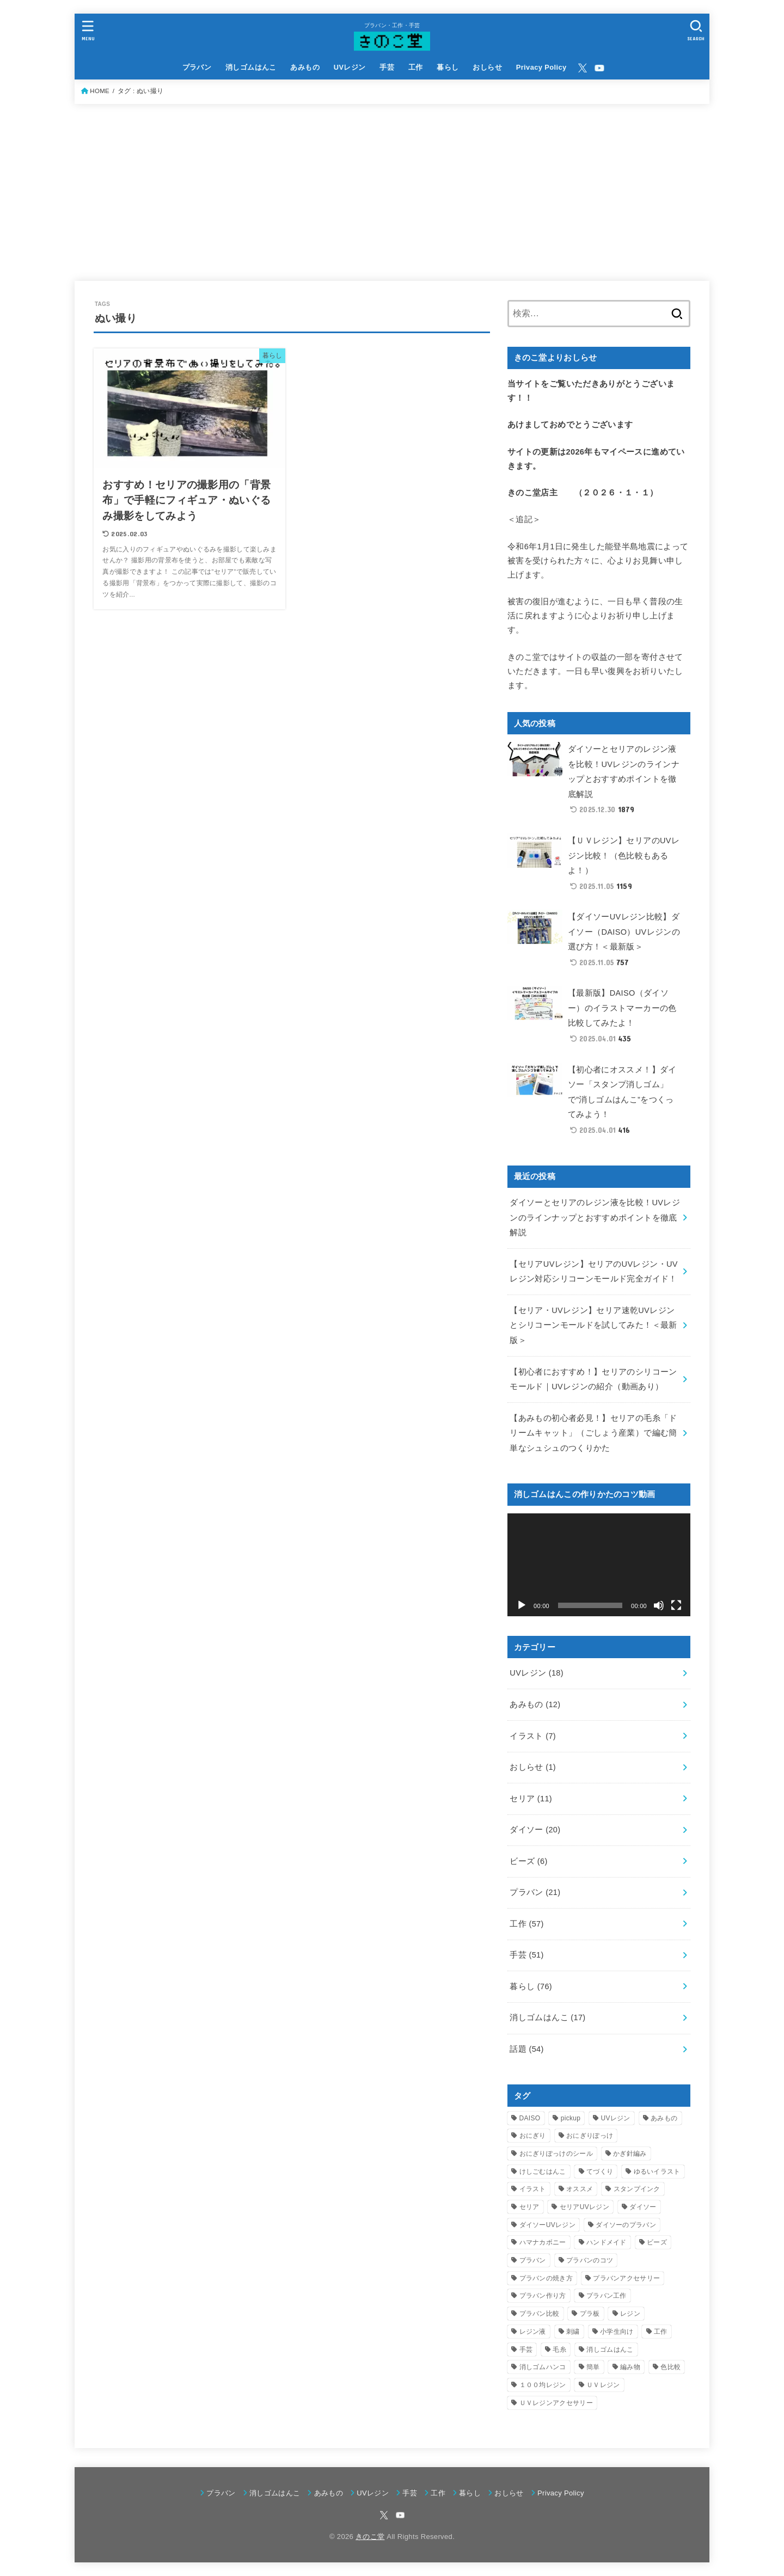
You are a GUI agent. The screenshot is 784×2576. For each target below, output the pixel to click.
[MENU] (88, 30)
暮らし (447, 67)
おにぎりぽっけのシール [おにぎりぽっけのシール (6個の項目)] (556, 2153)
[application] (598, 1564)
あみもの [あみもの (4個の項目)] (664, 2118)
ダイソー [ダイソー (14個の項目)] (642, 2207)
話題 (526, 2049)
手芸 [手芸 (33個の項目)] (526, 2349)
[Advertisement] (392, 185)
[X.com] (582, 68)
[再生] (521, 1605)
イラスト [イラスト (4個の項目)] (532, 2189)
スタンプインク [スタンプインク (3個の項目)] (637, 2189)
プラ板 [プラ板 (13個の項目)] (590, 2313)
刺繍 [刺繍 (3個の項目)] (573, 2331)
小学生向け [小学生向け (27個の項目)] (617, 2331)
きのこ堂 (370, 2536)
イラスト (533, 1736)
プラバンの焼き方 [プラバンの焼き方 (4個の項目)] (546, 2278)
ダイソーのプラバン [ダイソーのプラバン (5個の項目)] (626, 2225)
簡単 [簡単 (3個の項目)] (593, 2367)
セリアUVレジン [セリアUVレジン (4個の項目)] (584, 2207)
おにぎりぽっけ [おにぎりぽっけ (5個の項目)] (589, 2135)
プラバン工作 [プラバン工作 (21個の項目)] (606, 2295)
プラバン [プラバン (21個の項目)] (532, 2260)
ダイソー (535, 1829)
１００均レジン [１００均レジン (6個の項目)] (542, 2385)
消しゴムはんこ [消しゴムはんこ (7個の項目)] (609, 2349)
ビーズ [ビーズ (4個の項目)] (657, 2242)
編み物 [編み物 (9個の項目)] (630, 2367)
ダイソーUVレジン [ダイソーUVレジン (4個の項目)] (547, 2225)
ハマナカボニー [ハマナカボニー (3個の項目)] (542, 2242)
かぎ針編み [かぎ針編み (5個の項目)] (630, 2153)
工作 (415, 67)
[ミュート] (658, 1605)
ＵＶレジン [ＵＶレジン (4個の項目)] (603, 2385)
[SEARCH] (695, 30)
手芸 (386, 67)
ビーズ (528, 1861)
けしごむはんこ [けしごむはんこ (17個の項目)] (542, 2171)
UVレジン (350, 67)
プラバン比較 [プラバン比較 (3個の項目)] (539, 2313)
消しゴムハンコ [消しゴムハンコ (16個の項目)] (542, 2367)
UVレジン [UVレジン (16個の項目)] (615, 2118)
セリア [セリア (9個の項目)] (529, 2207)
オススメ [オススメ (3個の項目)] (579, 2189)
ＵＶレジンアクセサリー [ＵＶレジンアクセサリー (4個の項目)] (556, 2403)
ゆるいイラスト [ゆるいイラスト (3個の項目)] (657, 2171)
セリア (531, 1798)
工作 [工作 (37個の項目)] (660, 2331)
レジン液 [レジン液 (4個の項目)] (532, 2331)
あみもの (305, 67)
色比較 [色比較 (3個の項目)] (670, 2367)
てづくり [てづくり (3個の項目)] (599, 2171)
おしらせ (487, 67)
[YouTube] (599, 68)
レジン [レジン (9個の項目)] (630, 2313)
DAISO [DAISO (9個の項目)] (530, 2118)
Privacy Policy (541, 67)
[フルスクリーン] (676, 1605)
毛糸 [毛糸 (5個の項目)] (559, 2349)
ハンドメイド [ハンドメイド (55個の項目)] (606, 2242)
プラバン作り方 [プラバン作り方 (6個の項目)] (542, 2295)
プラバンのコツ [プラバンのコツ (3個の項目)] (589, 2260)
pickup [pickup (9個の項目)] (571, 2118)
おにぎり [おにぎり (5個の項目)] (532, 2135)
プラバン (197, 67)
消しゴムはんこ (251, 67)
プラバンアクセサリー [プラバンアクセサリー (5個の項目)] (626, 2278)
